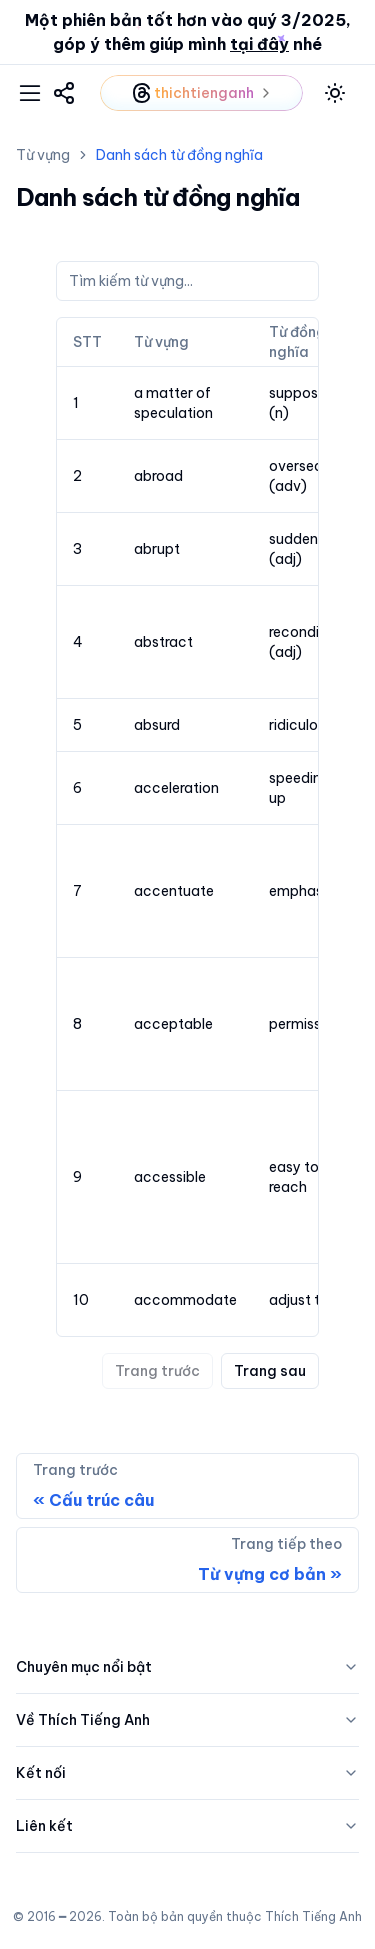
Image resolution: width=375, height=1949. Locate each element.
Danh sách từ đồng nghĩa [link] (179, 155)
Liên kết (187, 1826)
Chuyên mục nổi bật (187, 1667)
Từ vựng (43, 155)
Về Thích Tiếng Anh (187, 1720)
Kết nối (187, 1773)
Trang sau (270, 1371)
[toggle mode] (335, 93)
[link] (64, 93)
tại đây (259, 44)
